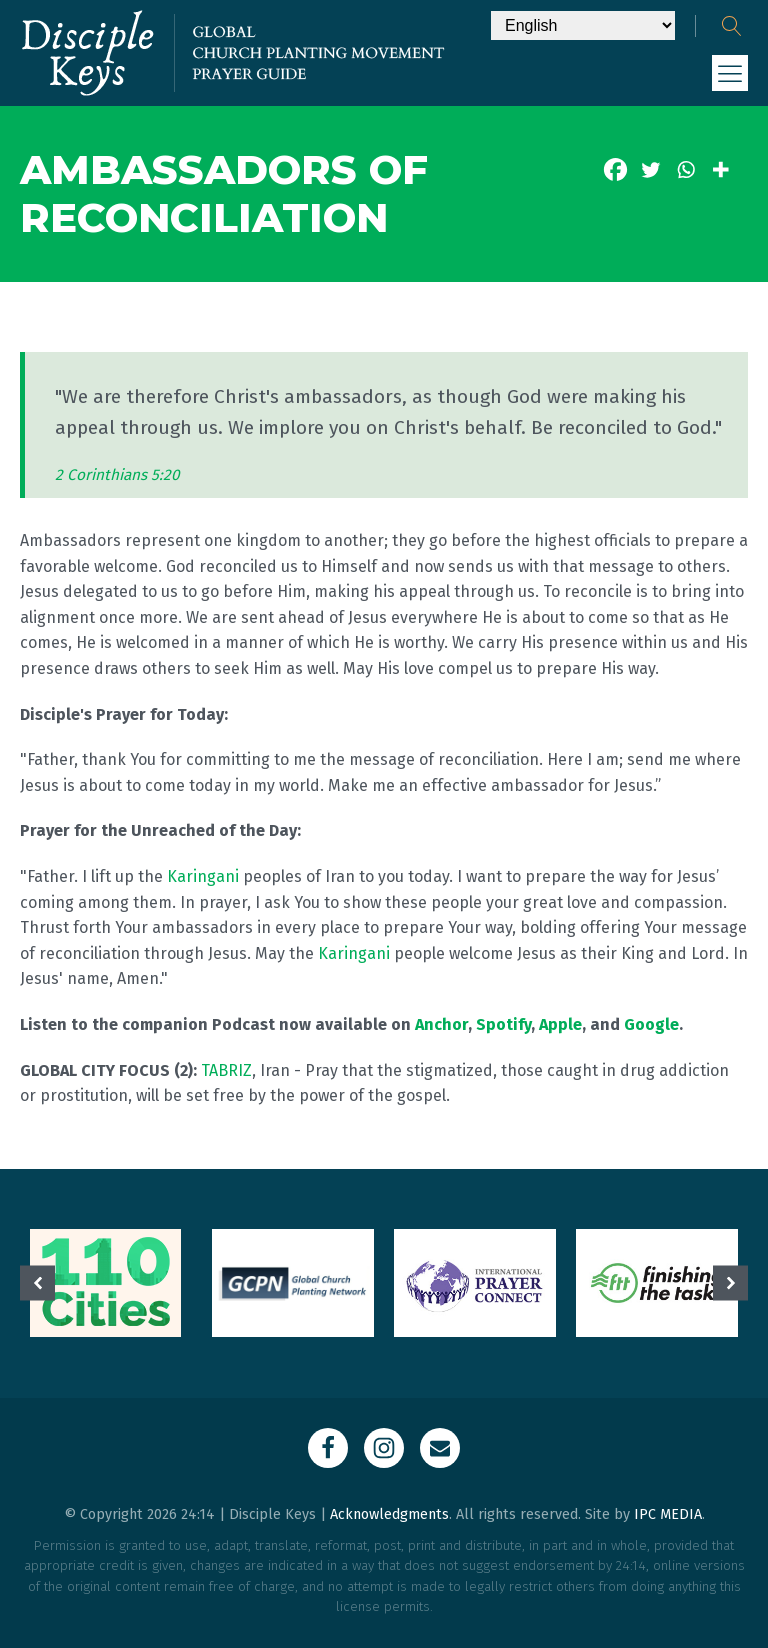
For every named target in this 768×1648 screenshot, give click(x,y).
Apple (560, 1024)
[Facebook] (615, 169)
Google (651, 1024)
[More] (720, 169)
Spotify (503, 1024)
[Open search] (732, 26)
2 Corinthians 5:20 (117, 475)
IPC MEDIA (668, 1514)
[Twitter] (650, 169)
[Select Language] (583, 25)
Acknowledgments (389, 1514)
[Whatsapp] (685, 169)
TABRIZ (226, 1070)
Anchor (441, 1024)
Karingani (203, 876)
